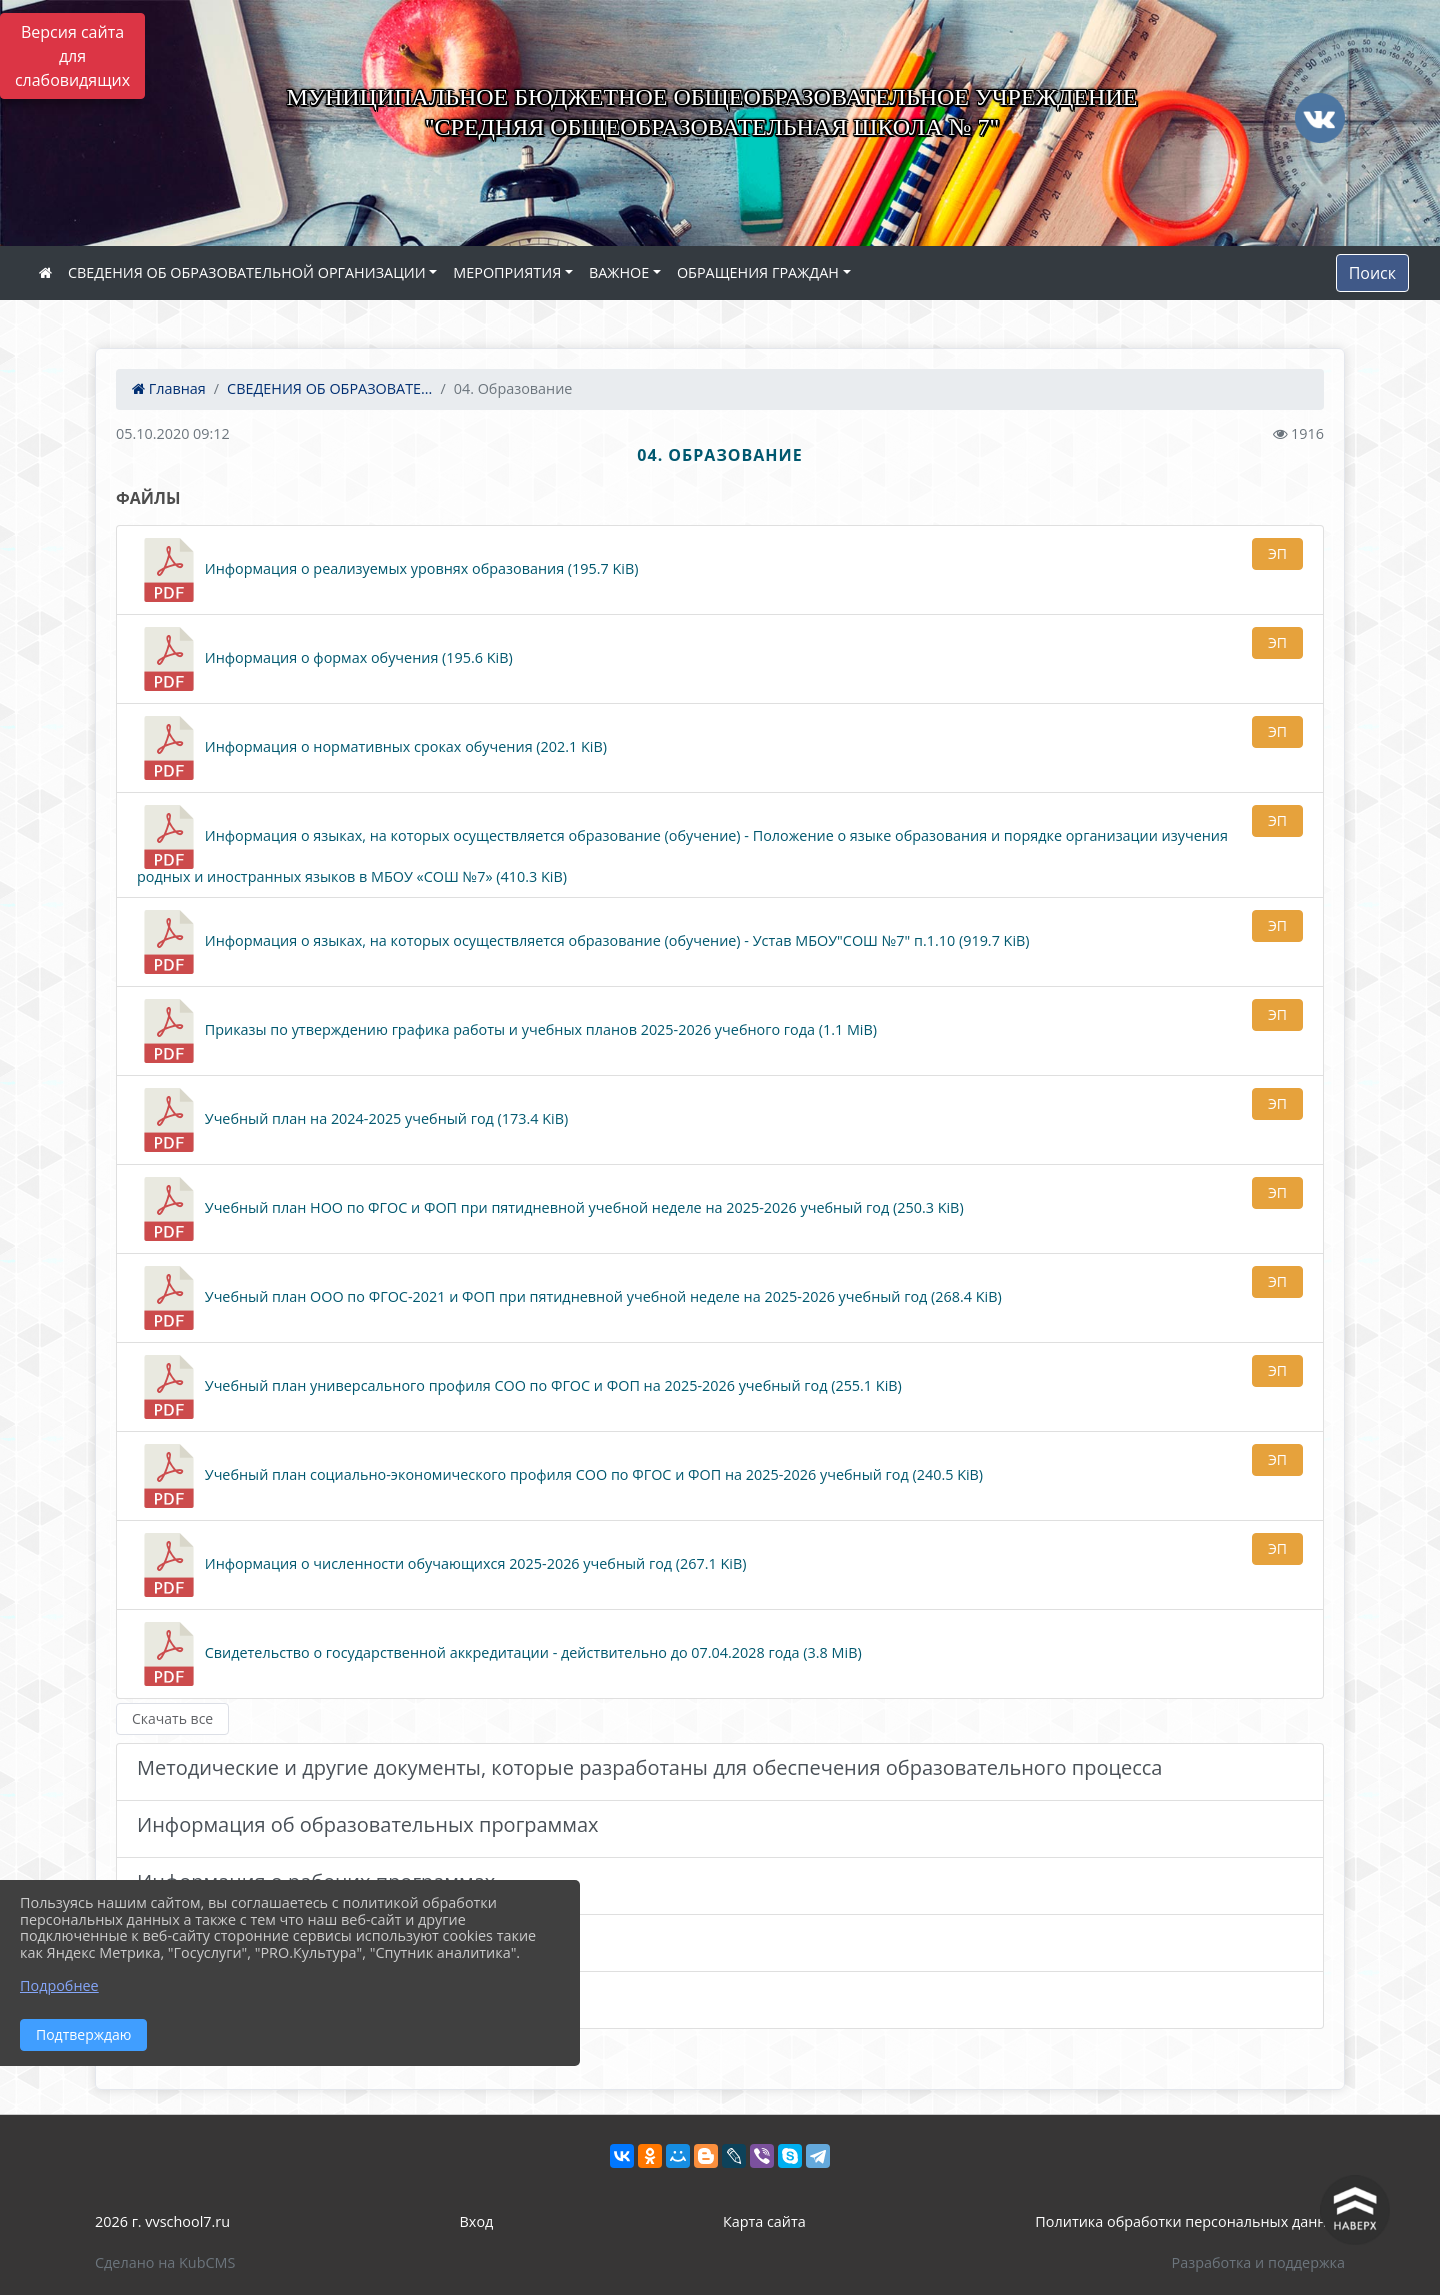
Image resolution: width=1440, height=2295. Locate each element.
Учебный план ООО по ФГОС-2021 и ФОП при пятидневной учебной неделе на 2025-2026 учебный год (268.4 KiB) (569, 1298)
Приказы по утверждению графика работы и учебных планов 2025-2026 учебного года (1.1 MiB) (507, 1031)
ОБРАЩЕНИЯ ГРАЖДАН (758, 272)
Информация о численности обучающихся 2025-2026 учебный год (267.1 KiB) (442, 1565)
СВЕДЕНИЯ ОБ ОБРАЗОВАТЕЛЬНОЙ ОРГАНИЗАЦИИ (247, 272)
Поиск (1372, 273)
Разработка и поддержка (1258, 2262)
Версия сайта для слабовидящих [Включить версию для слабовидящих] (72, 56)
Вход (477, 2221)
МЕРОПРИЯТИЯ (507, 272)
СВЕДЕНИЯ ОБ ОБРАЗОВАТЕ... (329, 388)
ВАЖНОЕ (619, 272)
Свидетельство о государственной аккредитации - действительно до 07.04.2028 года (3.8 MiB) (499, 1654)
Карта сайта (764, 2221)
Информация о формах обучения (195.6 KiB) (325, 659)
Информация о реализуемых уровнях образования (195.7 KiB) (388, 570)
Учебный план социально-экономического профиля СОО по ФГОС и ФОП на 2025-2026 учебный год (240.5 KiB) (560, 1476)
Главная (169, 388)
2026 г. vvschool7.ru (162, 2221)
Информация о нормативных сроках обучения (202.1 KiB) (372, 748)
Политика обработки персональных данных (1190, 2221)
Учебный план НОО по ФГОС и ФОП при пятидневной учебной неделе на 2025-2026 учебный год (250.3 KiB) (550, 1209)
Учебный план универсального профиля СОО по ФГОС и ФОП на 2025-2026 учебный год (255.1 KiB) (519, 1387)
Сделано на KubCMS (165, 2262)
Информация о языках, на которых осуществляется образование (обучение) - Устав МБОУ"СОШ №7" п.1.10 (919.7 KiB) (583, 942)
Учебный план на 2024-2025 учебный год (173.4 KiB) (352, 1120)
